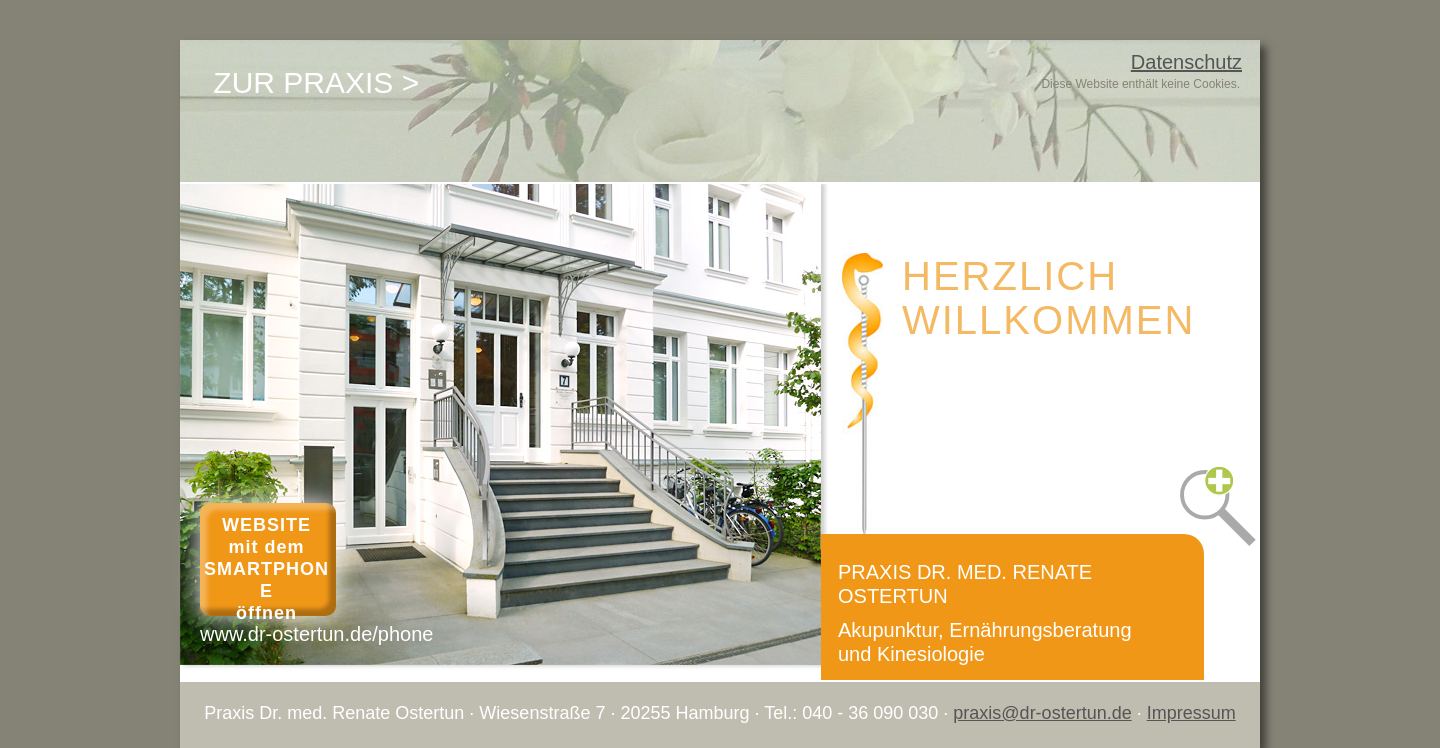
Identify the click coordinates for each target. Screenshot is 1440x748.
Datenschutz (1186, 62)
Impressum (1191, 713)
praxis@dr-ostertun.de (1042, 713)
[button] (1206, 490)
